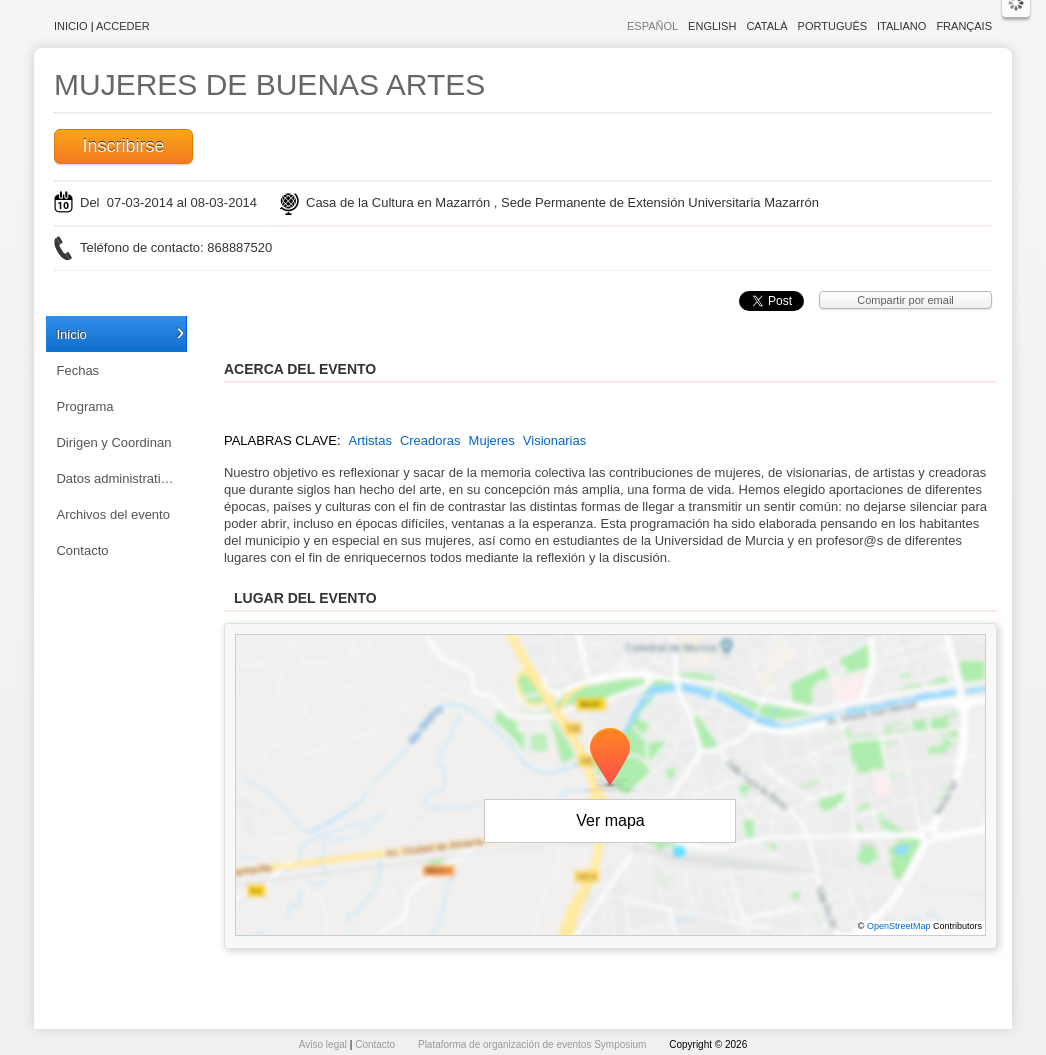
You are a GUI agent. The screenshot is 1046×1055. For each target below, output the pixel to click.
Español (652, 26)
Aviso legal (324, 1044)
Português (832, 26)
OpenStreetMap (899, 926)
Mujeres (492, 440)
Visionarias (554, 440)
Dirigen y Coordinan (113, 442)
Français (964, 26)
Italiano (901, 26)
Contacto (82, 550)
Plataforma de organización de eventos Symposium (533, 1044)
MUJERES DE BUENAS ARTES (269, 84)
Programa (84, 406)
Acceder (123, 26)
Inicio (71, 26)
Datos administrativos (118, 478)
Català (766, 26)
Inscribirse (123, 146)
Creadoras (430, 440)
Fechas (77, 370)
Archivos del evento (112, 514)
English (712, 26)
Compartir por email (905, 300)
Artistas (370, 440)
